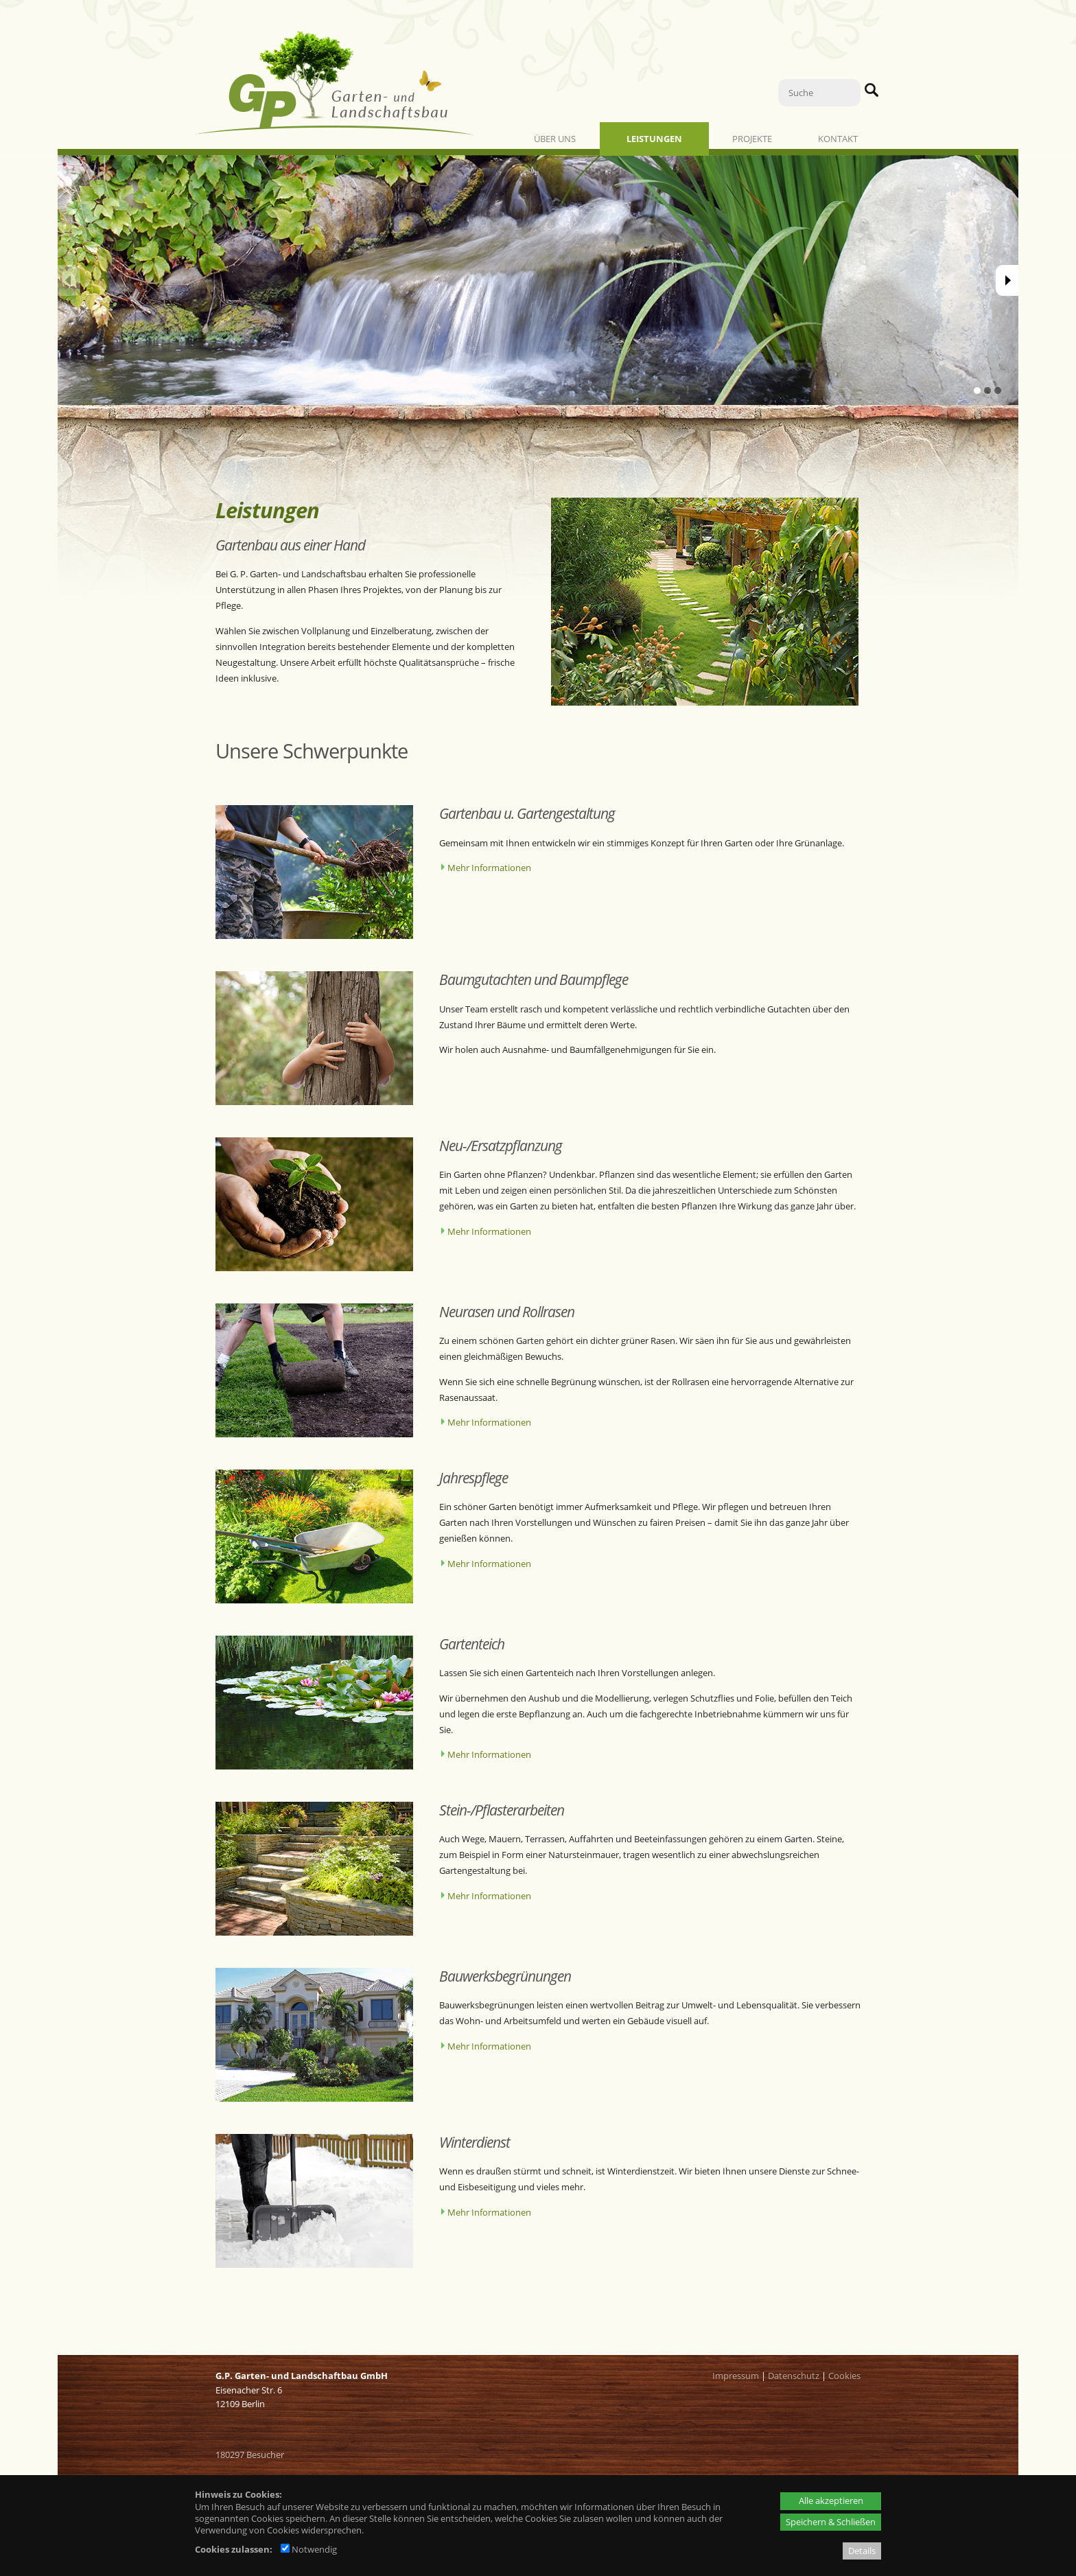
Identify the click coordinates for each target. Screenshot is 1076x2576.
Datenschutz (793, 2375)
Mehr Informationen (489, 867)
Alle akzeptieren (831, 2500)
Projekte (752, 138)
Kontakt (838, 138)
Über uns (555, 138)
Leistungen (654, 138)
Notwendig (309, 2549)
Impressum (735, 2375)
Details (862, 2550)
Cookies (844, 2375)
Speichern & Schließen (831, 2522)
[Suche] (819, 92)
